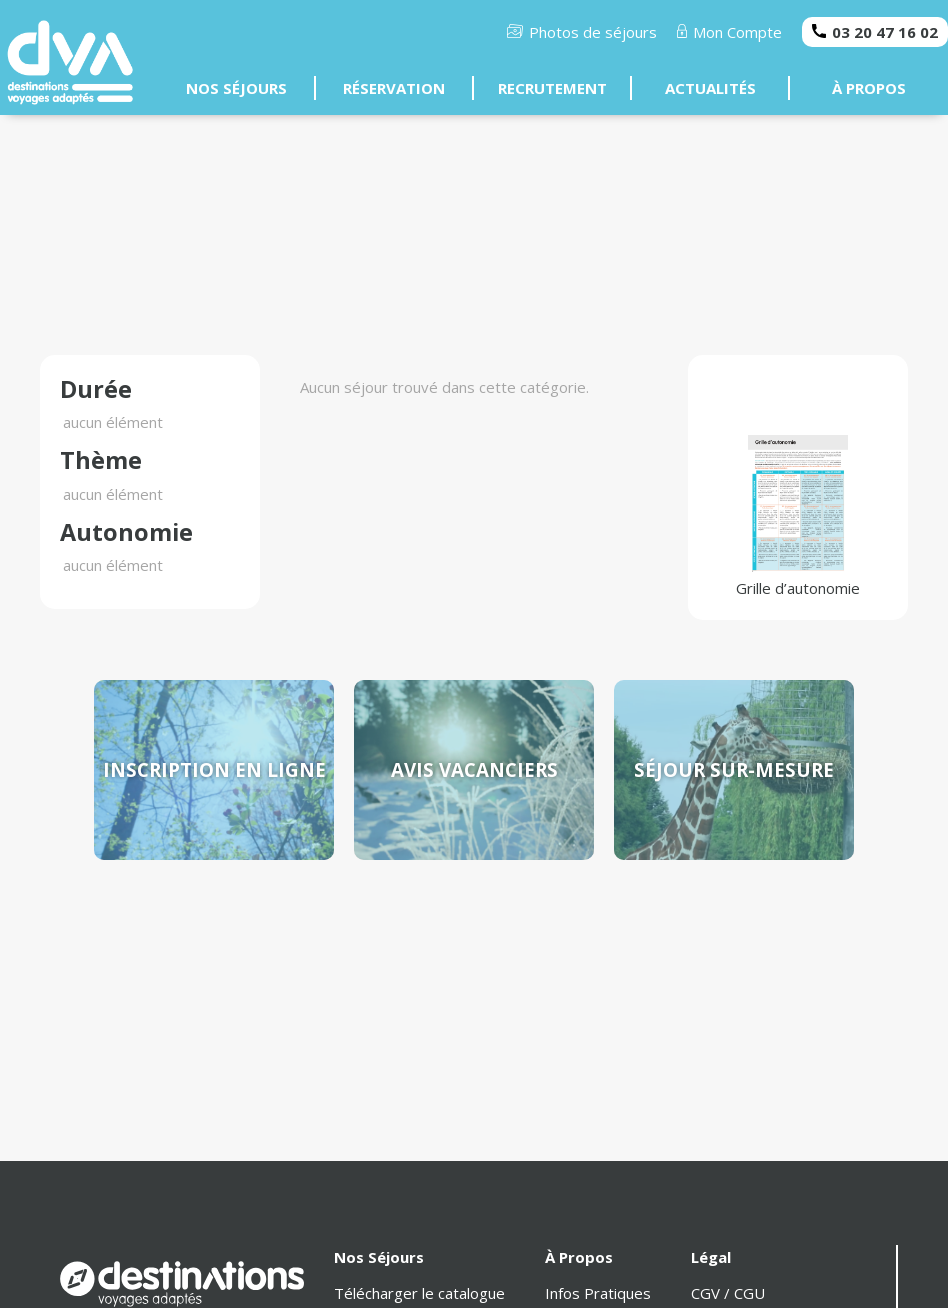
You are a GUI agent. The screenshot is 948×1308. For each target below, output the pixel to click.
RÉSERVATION (394, 88)
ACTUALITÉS (710, 88)
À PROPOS (869, 88)
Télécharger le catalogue (419, 1293)
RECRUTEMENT (552, 88)
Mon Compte (730, 32)
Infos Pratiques (598, 1293)
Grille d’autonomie (798, 516)
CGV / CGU (728, 1293)
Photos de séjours (582, 32)
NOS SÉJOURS (236, 88)
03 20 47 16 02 (875, 32)
